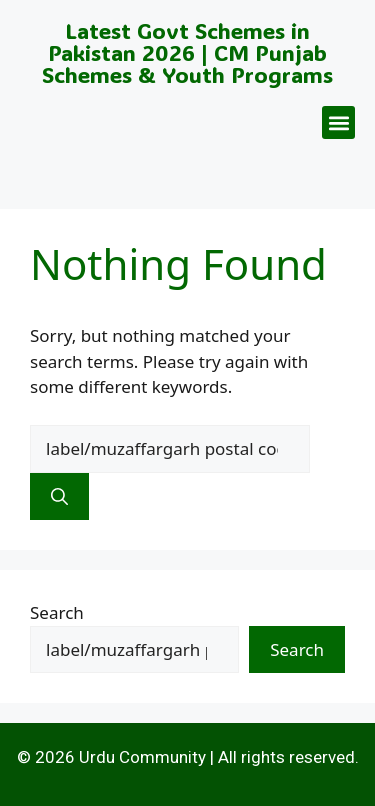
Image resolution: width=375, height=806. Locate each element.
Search (57, 612)
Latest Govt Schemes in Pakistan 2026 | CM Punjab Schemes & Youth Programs (187, 52)
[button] (338, 122)
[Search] (59, 497)
